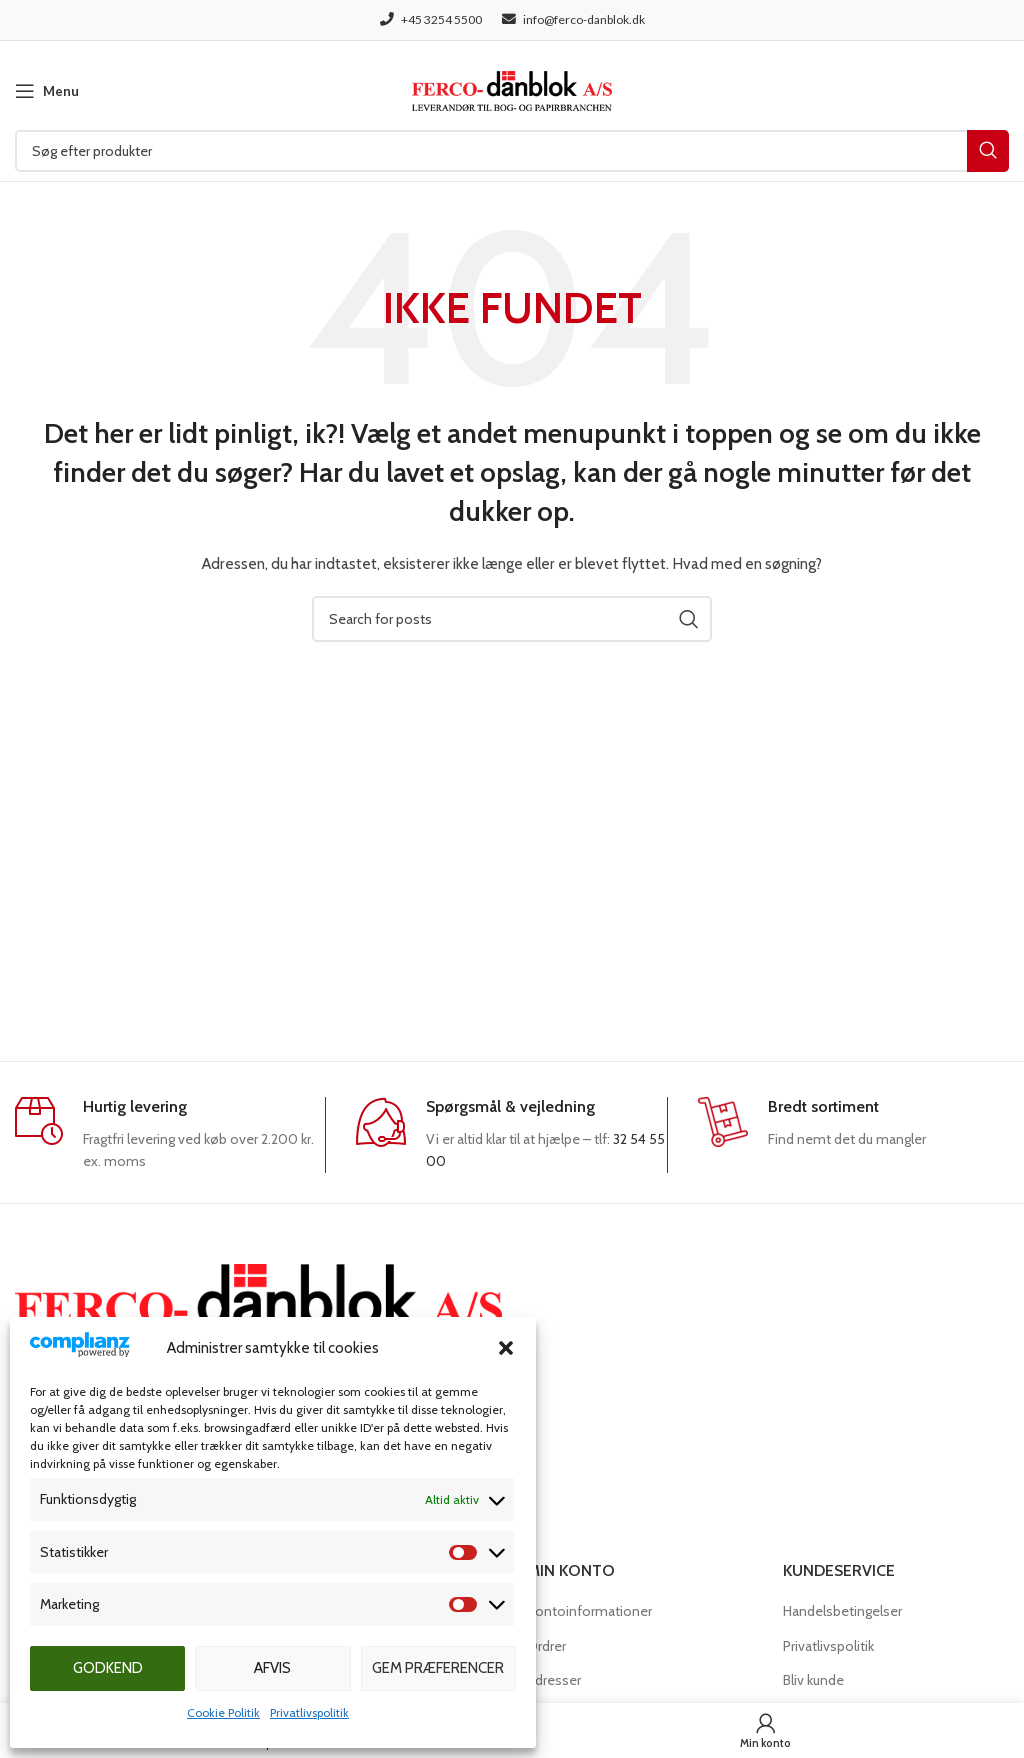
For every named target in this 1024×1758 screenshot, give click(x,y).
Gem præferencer (438, 1668)
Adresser (554, 1680)
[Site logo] (512, 89)
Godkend (108, 1668)
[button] (506, 1348)
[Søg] (512, 151)
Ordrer (546, 1646)
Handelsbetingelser (842, 1611)
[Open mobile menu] (47, 91)
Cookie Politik (223, 1712)
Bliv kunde (813, 1680)
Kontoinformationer (589, 1611)
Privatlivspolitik (309, 1712)
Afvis (272, 1668)
